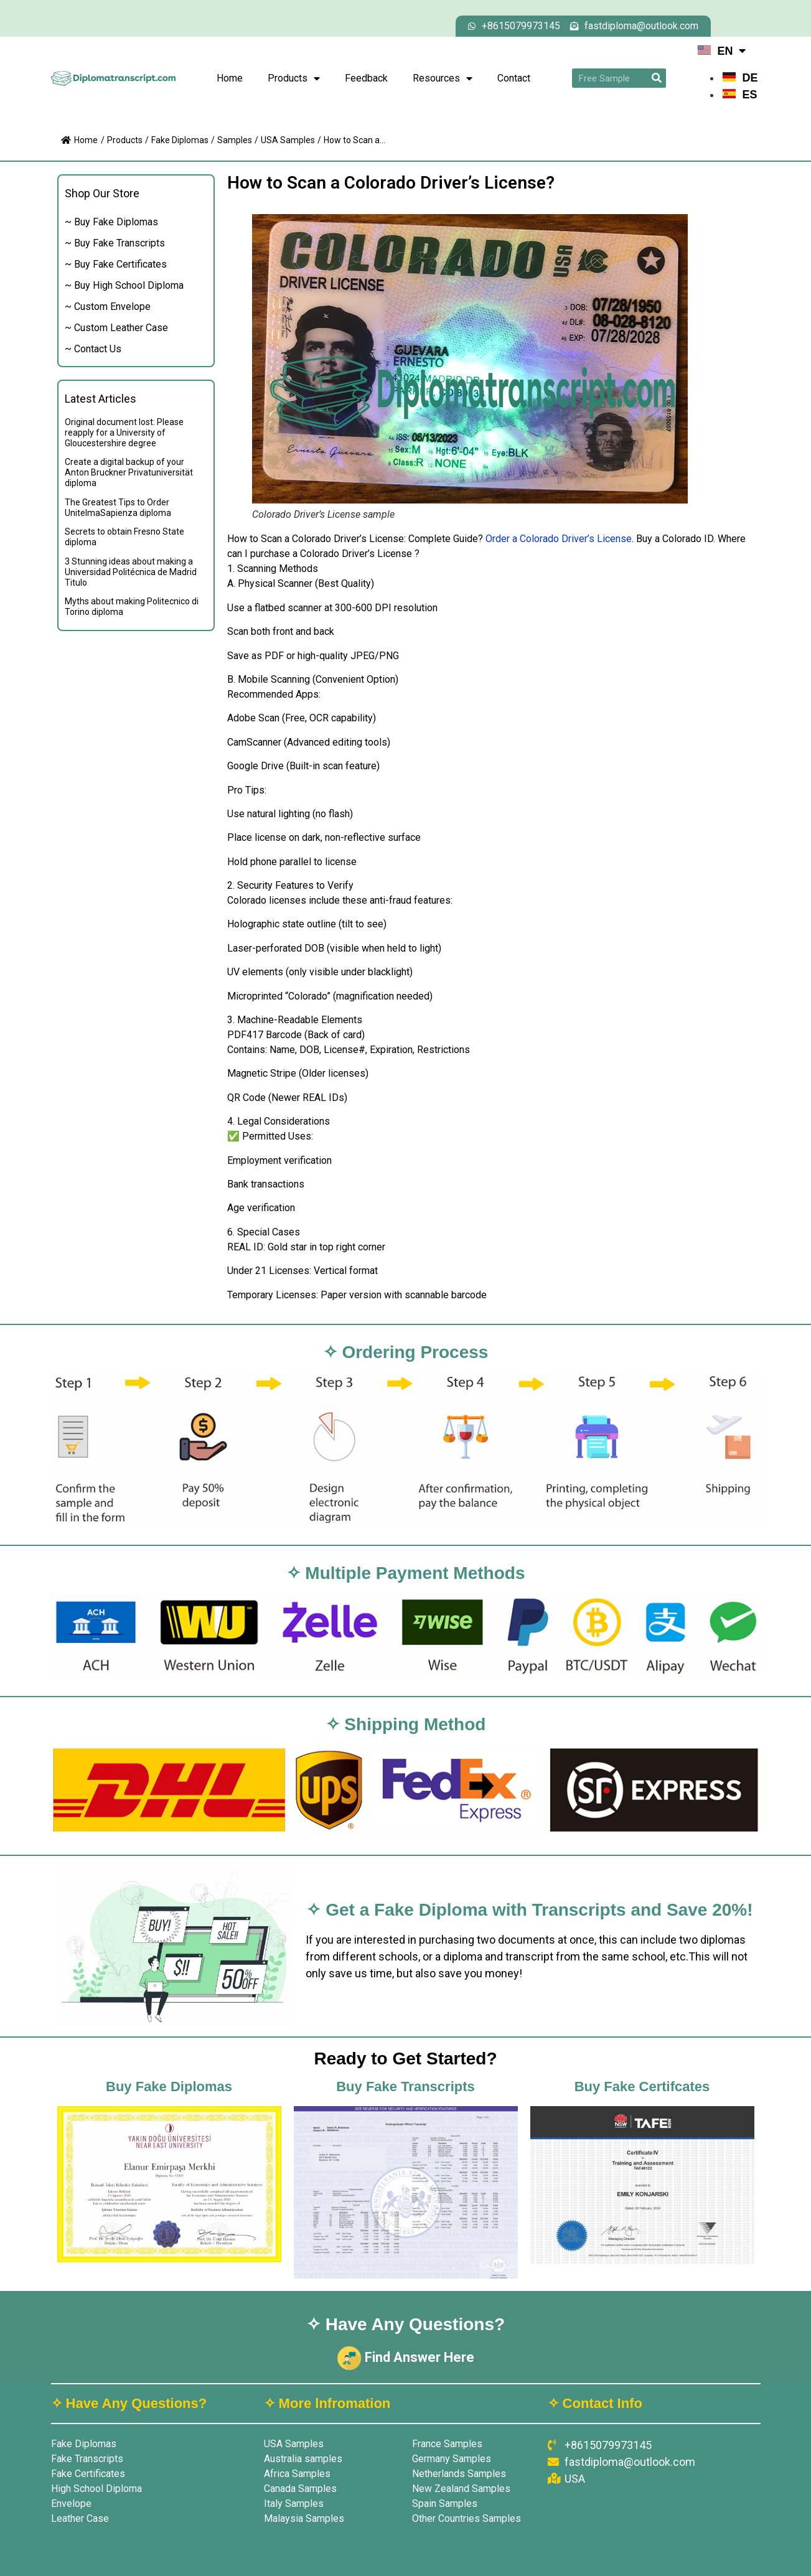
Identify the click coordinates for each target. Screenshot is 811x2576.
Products (294, 78)
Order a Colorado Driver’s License (558, 539)
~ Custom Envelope (108, 306)
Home (230, 78)
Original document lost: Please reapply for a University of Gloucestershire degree (124, 432)
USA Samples (288, 140)
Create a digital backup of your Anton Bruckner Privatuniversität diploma (129, 472)
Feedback (366, 78)
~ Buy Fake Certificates (116, 264)
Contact (513, 78)
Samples (234, 140)
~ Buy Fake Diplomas (111, 222)
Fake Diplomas (180, 140)
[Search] (656, 78)
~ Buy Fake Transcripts (115, 243)
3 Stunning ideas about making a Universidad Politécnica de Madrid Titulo (131, 572)
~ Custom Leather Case (116, 328)
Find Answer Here (405, 2357)
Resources (442, 78)
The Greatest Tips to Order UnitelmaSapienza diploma (118, 507)
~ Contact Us (93, 349)
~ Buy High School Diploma (124, 285)
